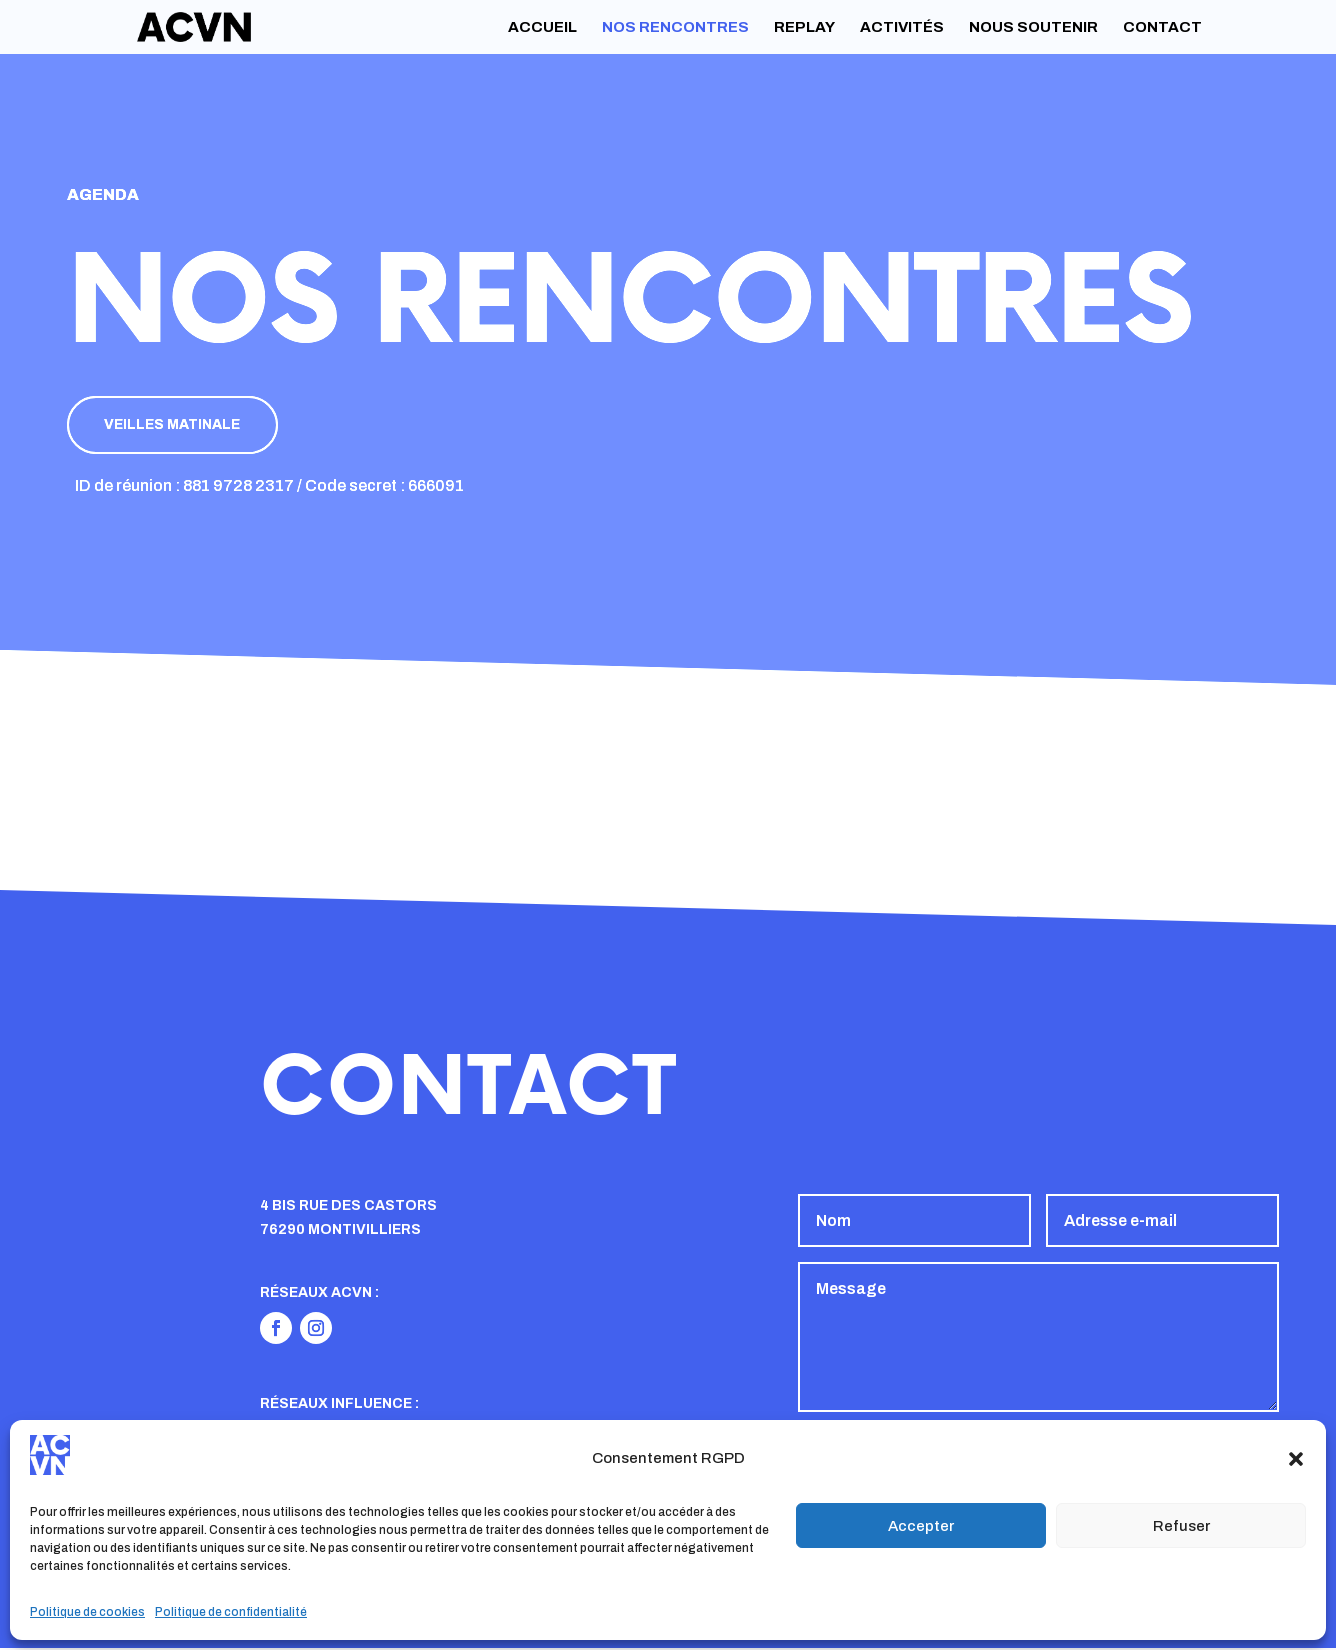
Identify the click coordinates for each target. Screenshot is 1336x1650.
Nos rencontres (675, 27)
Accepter (921, 1526)
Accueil (542, 27)
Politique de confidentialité (231, 1612)
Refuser (1181, 1526)
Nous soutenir (1033, 27)
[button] (1296, 1459)
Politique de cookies (87, 1612)
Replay (804, 27)
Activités (902, 27)
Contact (1162, 27)
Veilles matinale (177, 425)
